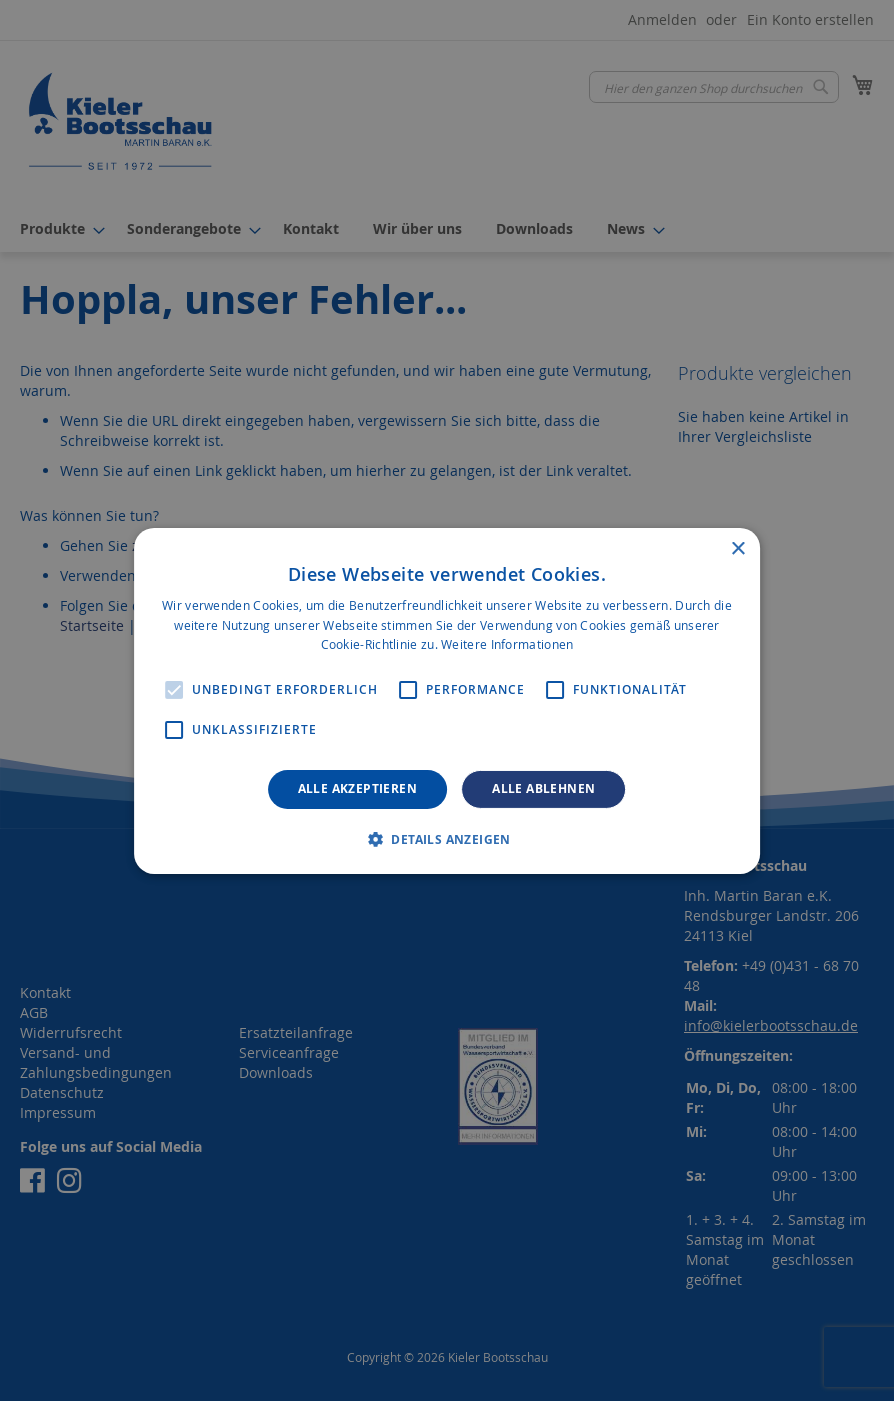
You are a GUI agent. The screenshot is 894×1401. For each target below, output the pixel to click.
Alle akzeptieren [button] (357, 788)
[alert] (447, 700)
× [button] (737, 548)
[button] (447, 839)
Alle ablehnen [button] (543, 788)
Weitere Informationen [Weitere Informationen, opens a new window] (507, 644)
